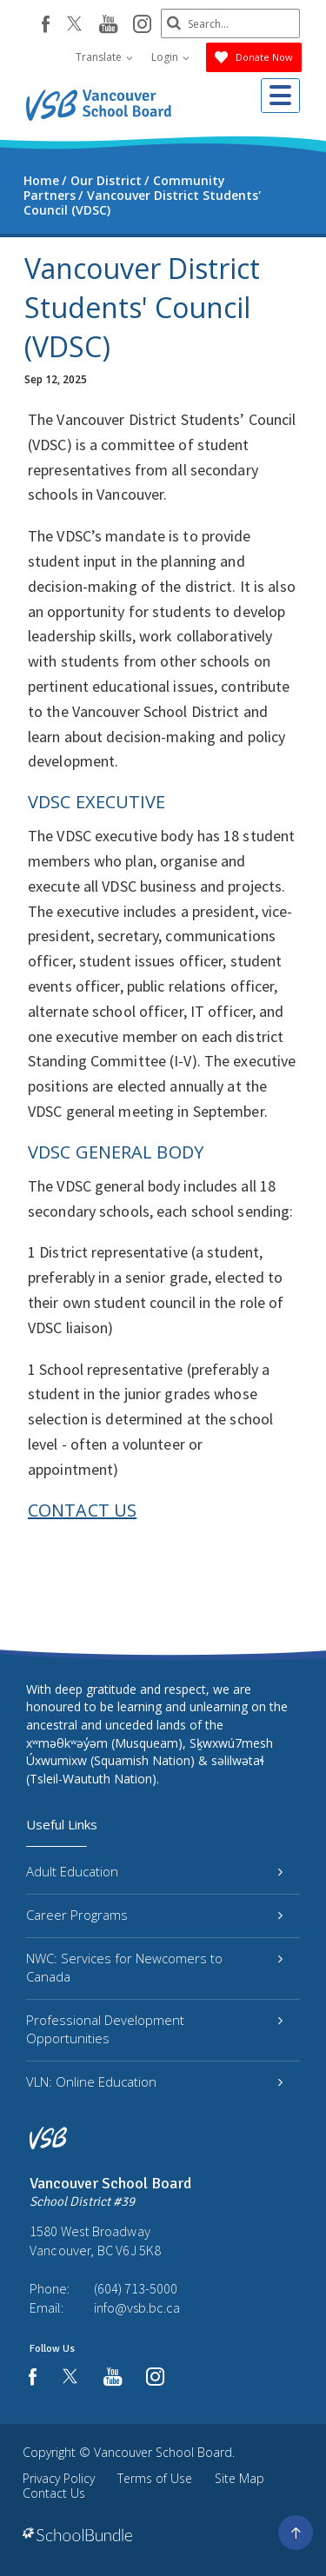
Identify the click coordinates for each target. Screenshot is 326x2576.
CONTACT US (82, 1510)
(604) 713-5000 (135, 2288)
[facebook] (46, 24)
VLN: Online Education (154, 2081)
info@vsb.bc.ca (137, 2307)
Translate (104, 57)
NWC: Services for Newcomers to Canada (154, 1967)
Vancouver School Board (163, 2452)
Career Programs (154, 1914)
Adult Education (154, 1871)
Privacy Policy (59, 2478)
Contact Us (54, 2493)
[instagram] (142, 25)
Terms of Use (154, 2478)
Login (170, 57)
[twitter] (74, 25)
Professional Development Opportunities (154, 2029)
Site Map (239, 2478)
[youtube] (108, 25)
